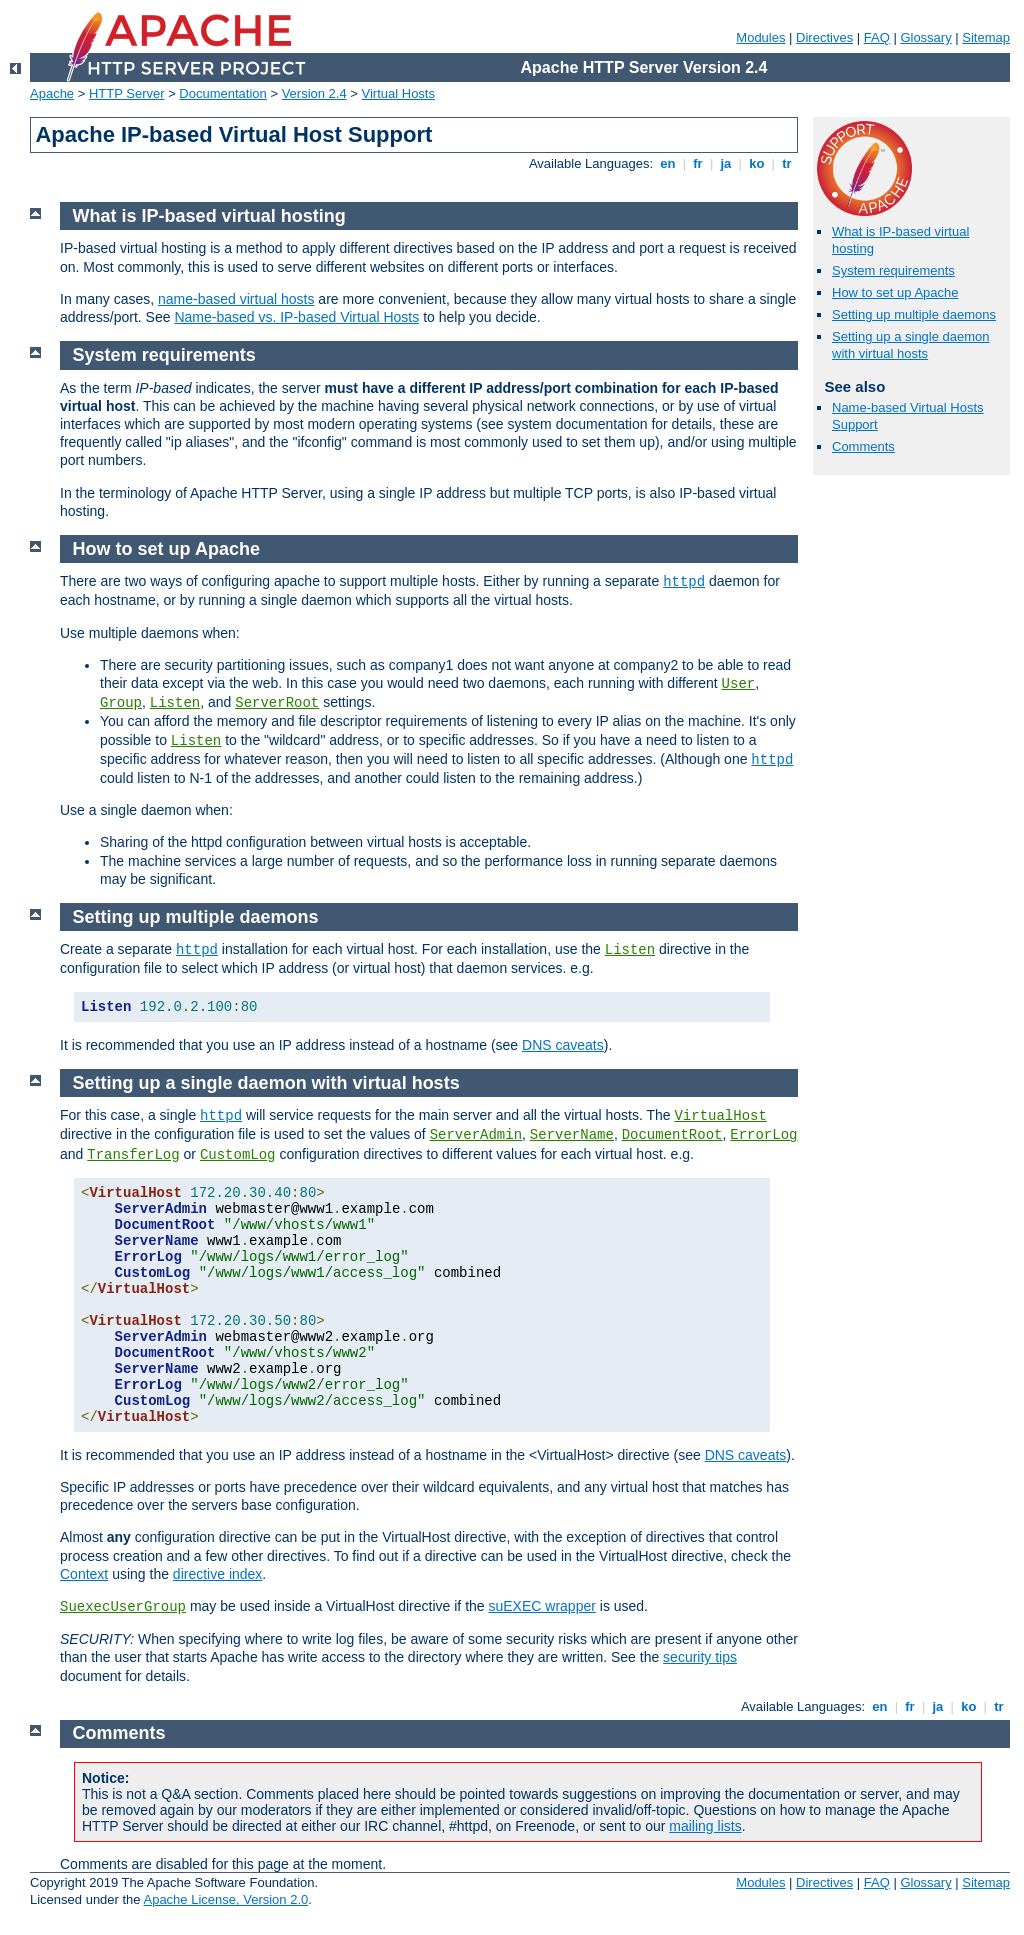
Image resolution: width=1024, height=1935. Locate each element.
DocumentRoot (672, 1135)
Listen (175, 703)
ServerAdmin (476, 1135)
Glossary (925, 37)
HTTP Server (127, 93)
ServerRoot (277, 703)
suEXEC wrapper (541, 1606)
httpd (684, 582)
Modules (760, 37)
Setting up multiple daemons (914, 314)
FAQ (877, 37)
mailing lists (705, 1826)
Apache (52, 93)
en (668, 163)
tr (787, 163)
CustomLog (238, 1155)
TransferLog (133, 1155)
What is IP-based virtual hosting (209, 216)
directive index (218, 1574)
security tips (700, 1657)
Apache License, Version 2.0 (225, 1899)
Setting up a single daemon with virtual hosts (911, 345)
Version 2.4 (314, 93)
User (739, 684)
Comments (863, 446)
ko (757, 163)
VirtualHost (720, 1116)
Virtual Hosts (398, 93)
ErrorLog (763, 1135)
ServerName (572, 1135)
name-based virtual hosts (236, 299)
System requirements (893, 270)
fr (698, 163)
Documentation (222, 93)
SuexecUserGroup (123, 1607)
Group (121, 703)
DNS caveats (563, 1045)
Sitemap (986, 37)
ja (726, 163)
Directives (824, 37)
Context (84, 1574)
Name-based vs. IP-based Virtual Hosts (296, 317)
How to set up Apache (895, 292)
